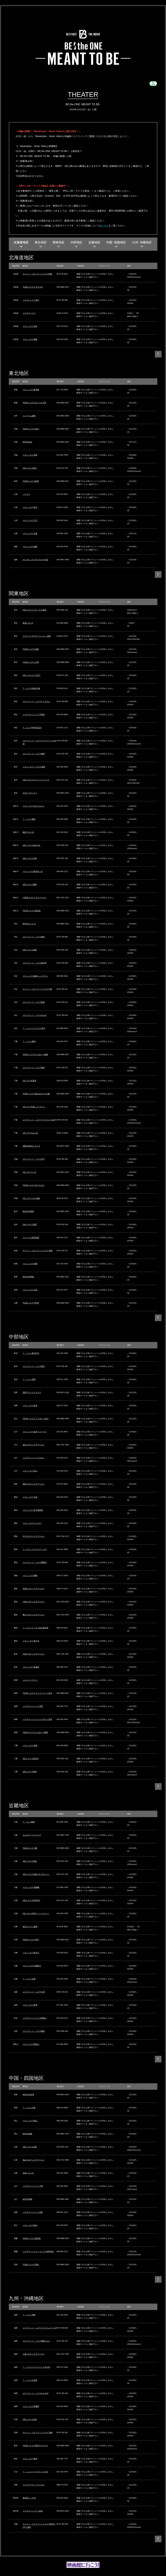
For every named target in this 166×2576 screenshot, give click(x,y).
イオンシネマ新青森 (31, 390)
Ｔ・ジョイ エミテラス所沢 (34, 1028)
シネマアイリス (29, 313)
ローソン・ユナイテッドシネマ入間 (37, 989)
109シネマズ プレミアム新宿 (34, 610)
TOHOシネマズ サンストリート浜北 (37, 1693)
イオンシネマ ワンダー (32, 1523)
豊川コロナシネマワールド (34, 1615)
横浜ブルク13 (28, 832)
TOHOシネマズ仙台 (31, 429)
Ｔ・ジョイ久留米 (30, 2380)
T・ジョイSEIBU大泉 (31, 688)
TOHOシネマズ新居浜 (32, 2238)
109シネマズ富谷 (30, 468)
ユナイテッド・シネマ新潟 (34, 1366)
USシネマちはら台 (30, 1133)
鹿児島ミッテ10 (29, 2498)
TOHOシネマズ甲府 (31, 1303)
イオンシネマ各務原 (31, 1667)
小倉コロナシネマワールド (34, 2354)
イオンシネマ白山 (30, 1471)
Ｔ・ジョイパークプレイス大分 (35, 2472)
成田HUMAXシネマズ (31, 1146)
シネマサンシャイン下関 (33, 2186)
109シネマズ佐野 (30, 1224)
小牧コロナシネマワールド (34, 1602)
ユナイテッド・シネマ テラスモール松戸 (39, 1120)
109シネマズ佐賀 (30, 2419)
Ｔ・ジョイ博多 (29, 2315)
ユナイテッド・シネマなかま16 (35, 2393)
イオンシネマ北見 (30, 326)
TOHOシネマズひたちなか (33, 1185)
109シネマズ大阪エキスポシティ (36, 1874)
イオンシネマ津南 (30, 1745)
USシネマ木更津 (29, 1081)
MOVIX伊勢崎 (28, 1277)
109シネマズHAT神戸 (31, 1900)
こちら (105, 225)
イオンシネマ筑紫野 (31, 2406)
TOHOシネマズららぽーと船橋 (35, 1054)
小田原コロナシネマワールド (34, 898)
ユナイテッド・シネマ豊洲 (34, 754)
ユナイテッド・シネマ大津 (34, 1992)
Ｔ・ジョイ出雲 (29, 2108)
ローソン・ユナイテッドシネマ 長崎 (37, 2432)
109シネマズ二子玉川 (31, 675)
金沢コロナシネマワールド (34, 1445)
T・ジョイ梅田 (29, 1822)
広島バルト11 (28, 2173)
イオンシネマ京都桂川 (32, 1966)
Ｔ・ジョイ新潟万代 (31, 1353)
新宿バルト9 (28, 623)
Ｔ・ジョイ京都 (29, 1979)
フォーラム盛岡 (29, 416)
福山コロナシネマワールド (34, 2160)
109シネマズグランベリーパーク (36, 780)
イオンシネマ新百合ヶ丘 (33, 871)
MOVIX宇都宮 (28, 1211)
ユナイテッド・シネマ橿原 (34, 2031)
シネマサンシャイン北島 (33, 2212)
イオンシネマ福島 (30, 547)
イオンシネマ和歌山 (31, 2044)
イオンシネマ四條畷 (31, 1887)
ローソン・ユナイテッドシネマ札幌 (37, 274)
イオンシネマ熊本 (30, 2459)
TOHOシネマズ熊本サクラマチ (35, 2446)
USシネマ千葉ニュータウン (34, 1107)
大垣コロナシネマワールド (34, 1654)
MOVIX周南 (27, 2199)
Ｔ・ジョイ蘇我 (29, 1041)
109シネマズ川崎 (30, 858)
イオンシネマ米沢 (30, 507)
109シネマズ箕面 (30, 1861)
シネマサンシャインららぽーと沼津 (37, 1719)
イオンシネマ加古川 (31, 1953)
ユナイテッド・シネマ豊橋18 (35, 1562)
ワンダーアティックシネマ (34, 2485)
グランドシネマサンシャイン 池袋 (37, 636)
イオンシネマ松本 (30, 1406)
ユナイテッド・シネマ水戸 (34, 1159)
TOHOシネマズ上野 (31, 662)
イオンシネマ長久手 (31, 1641)
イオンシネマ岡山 (30, 2121)
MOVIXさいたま (29, 924)
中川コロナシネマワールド (34, 1536)
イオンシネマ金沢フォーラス (34, 1432)
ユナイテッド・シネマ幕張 (34, 1068)
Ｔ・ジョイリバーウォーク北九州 (36, 2367)
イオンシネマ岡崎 (30, 1575)
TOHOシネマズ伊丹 (31, 1940)
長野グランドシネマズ (32, 1392)
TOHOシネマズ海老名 (32, 911)
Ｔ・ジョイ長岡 (29, 1379)
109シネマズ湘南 (30, 884)
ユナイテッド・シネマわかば (34, 1015)
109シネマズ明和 (30, 1772)
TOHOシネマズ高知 (31, 2265)
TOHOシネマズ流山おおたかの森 (36, 1094)
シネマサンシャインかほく (34, 1458)
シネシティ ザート (30, 1680)
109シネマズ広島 (30, 2147)
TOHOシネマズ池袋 (31, 649)
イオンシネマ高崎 (30, 1264)
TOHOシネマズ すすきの (33, 287)
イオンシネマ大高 (30, 1497)
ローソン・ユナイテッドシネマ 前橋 (37, 1251)
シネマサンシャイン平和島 (34, 715)
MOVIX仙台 (27, 442)
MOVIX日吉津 (28, 2095)
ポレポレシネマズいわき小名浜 (35, 560)
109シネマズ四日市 (31, 1759)
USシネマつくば (29, 1172)
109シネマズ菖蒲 (30, 950)
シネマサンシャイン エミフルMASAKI (38, 2251)
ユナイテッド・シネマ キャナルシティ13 (39, 2328)
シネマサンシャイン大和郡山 (34, 2018)
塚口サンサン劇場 (30, 1927)
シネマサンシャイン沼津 (33, 1706)
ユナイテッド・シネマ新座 (34, 1002)
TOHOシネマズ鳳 (30, 1848)
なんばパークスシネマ (32, 1835)
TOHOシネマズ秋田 (31, 481)
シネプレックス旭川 (31, 300)
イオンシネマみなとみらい (34, 806)
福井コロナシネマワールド (34, 1484)
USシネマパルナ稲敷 (31, 1198)
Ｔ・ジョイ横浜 (29, 819)
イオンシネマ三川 (30, 520)
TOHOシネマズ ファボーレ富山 (36, 1419)
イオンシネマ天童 (30, 533)
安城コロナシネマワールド (34, 1589)
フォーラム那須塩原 (31, 1238)
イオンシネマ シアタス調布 (34, 767)
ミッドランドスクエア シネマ (35, 1549)
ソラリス (26, 494)
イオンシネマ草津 (30, 2005)
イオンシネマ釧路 (30, 339)
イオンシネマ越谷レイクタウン (35, 976)
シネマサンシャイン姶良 (33, 2511)
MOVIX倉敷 (27, 2134)
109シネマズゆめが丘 (31, 845)
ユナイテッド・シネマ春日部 (34, 963)
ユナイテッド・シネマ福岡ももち (36, 2341)
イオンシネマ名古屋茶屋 (33, 1510)
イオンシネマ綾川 (30, 2225)
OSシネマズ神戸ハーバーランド (36, 1913)
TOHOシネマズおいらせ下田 (34, 403)
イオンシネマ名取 (30, 455)
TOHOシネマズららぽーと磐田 (35, 1732)
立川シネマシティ (30, 793)
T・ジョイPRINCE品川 (32, 728)
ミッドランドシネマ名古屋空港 (35, 1628)
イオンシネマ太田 (30, 1290)
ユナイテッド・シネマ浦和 (34, 937)
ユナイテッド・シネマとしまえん (36, 701)
